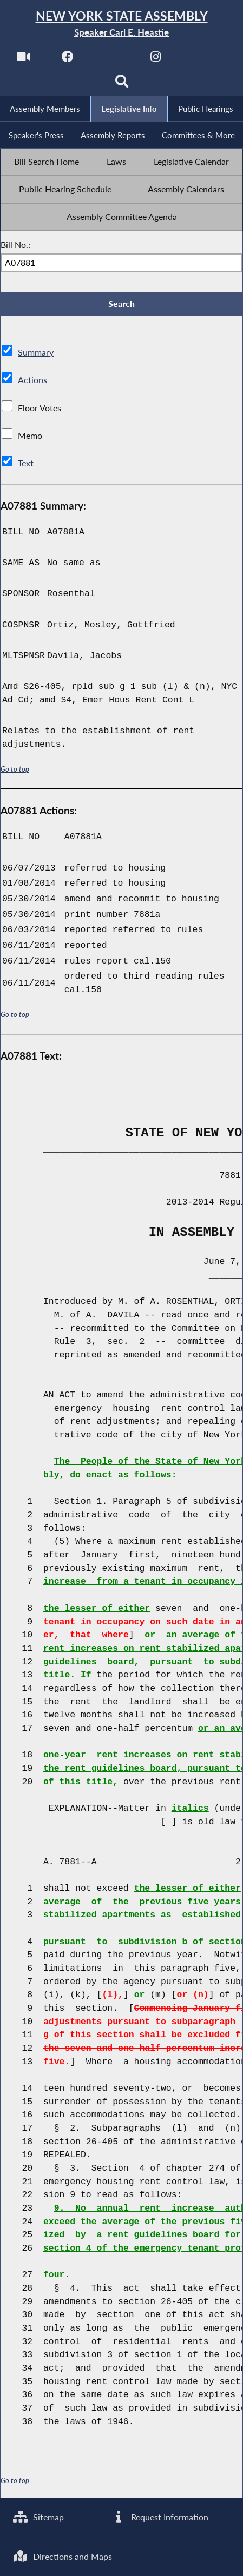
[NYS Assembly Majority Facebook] (67, 60)
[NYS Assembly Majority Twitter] (112, 60)
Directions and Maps (63, 2556)
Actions (32, 383)
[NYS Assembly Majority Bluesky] (200, 60)
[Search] (121, 84)
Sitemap (39, 2516)
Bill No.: (15, 246)
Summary (36, 355)
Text (26, 466)
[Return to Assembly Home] (121, 24)
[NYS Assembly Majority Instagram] (156, 60)
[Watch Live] (23, 60)
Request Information (159, 2516)
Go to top (15, 771)
